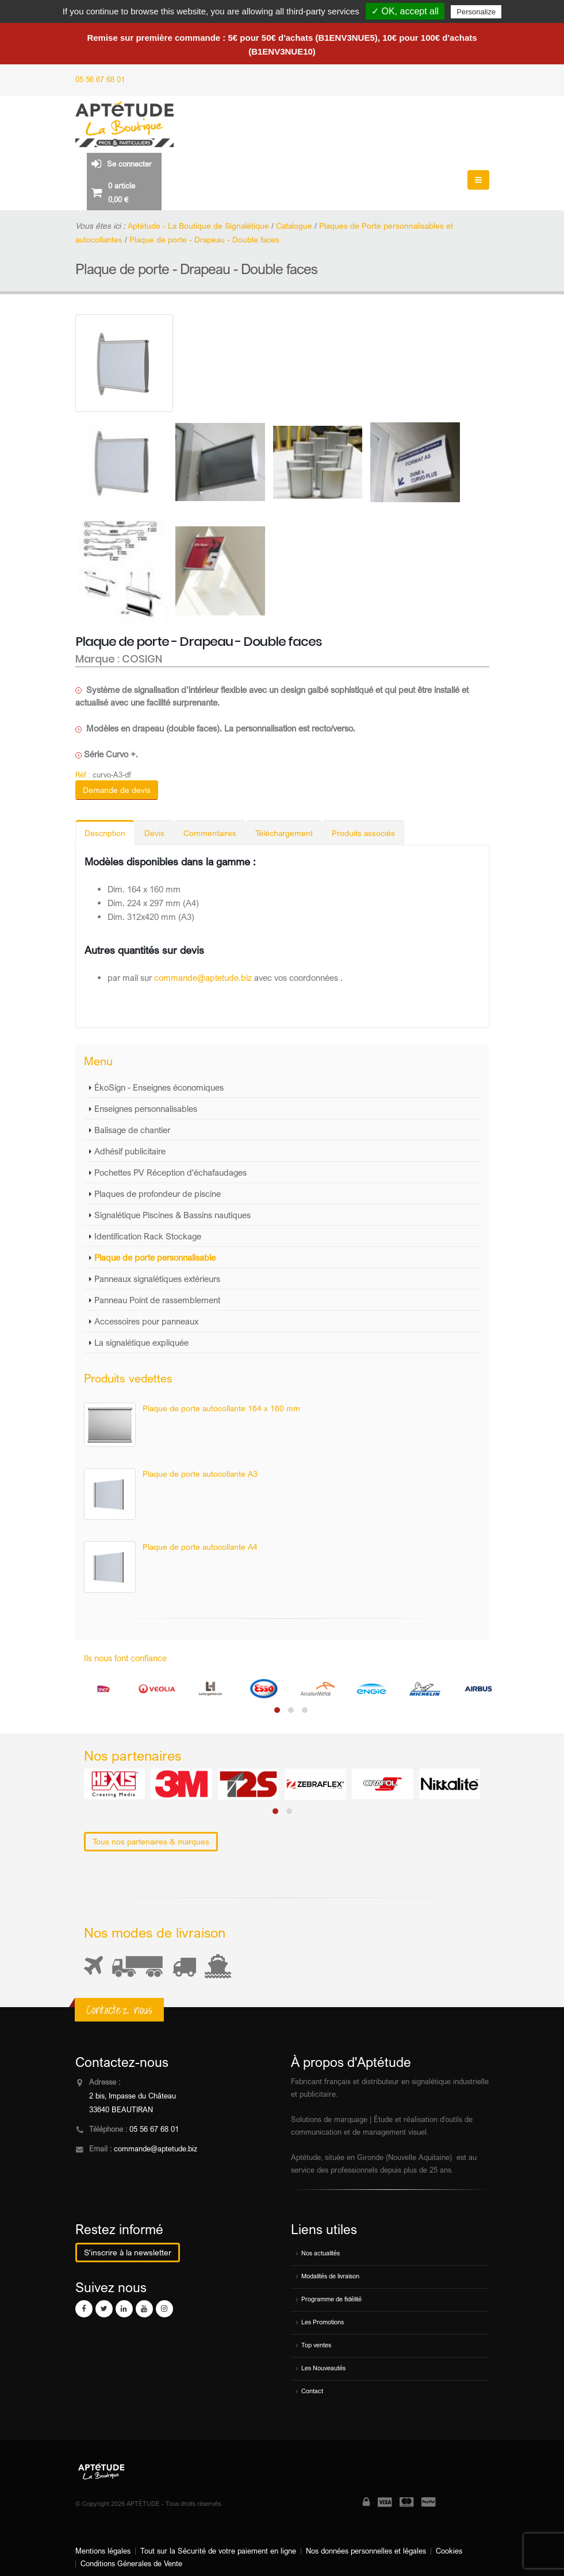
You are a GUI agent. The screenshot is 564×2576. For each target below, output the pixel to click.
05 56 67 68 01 (100, 79)
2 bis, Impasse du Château (132, 2096)
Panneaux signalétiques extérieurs (157, 1278)
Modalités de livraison (330, 2276)
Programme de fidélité (331, 2299)
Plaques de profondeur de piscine (157, 1193)
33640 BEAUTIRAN (121, 2109)
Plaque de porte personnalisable (155, 1257)
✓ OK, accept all (405, 11)
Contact (312, 2391)
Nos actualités (320, 2253)
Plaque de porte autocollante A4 (200, 1546)
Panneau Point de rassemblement (157, 1300)
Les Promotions (322, 2322)
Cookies (449, 2551)
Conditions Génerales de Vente (131, 2563)
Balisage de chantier (132, 1130)
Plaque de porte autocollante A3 (200, 1473)
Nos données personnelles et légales (366, 2551)
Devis (154, 833)
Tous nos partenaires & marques (151, 1841)
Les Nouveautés (323, 2368)
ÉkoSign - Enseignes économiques (159, 1087)
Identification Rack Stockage (147, 1236)
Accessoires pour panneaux (146, 1321)
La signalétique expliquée (141, 1342)
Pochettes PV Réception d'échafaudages (170, 1172)
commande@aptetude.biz (203, 977)
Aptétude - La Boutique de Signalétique (198, 225)
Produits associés (363, 833)
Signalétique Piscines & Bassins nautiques (172, 1215)
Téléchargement (284, 833)
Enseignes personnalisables (145, 1108)
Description (105, 833)
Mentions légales (103, 2551)
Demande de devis (117, 790)
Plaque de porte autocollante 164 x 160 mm (221, 1408)
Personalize (476, 11)
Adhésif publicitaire (130, 1151)
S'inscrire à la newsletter (127, 2252)
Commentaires (209, 833)
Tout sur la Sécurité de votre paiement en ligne (218, 2551)
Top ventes (316, 2345)
